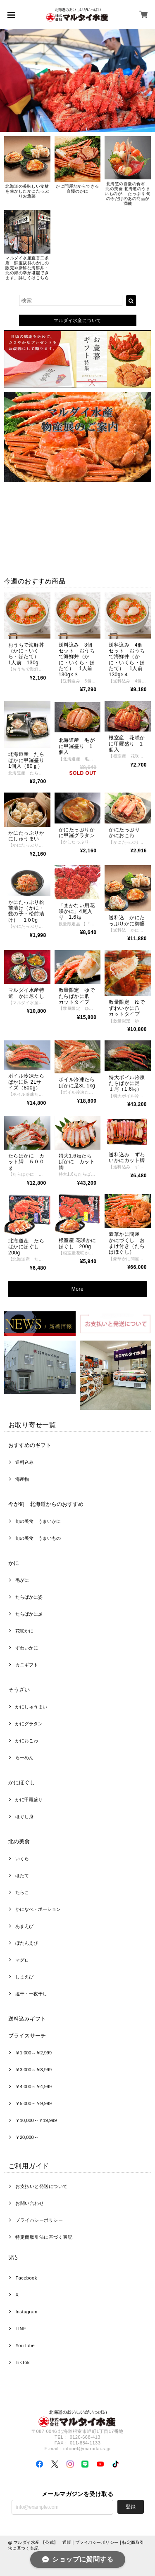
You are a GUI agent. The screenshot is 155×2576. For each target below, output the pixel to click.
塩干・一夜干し (31, 1993)
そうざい (19, 1690)
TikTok (22, 2362)
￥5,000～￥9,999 (33, 2103)
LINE (20, 2328)
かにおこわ (26, 1740)
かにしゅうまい (31, 1706)
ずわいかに (26, 1647)
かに (13, 1563)
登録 (131, 2507)
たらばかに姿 (29, 1597)
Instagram (26, 2311)
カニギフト (26, 1664)
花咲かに (24, 1630)
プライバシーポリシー (39, 2220)
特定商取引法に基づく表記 (43, 2237)
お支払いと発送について (41, 2186)
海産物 (22, 1479)
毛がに (22, 1580)
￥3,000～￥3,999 (33, 2069)
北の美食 (19, 1841)
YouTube (25, 2345)
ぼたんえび (26, 1943)
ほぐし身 (24, 1816)
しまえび (24, 1976)
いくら (24, 1858)
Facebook (26, 2277)
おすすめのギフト (29, 1445)
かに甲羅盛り (29, 1799)
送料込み (24, 1462)
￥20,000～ (26, 2137)
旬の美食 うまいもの (38, 1538)
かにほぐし (21, 1782)
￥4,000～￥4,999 (33, 2086)
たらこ (22, 1892)
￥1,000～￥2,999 (33, 2052)
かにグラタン (29, 1723)
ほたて (22, 1875)
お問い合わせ (29, 2203)
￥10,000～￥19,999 (36, 2120)
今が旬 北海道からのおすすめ (45, 1504)
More (77, 1289)
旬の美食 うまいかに (38, 1521)
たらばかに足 (29, 1613)
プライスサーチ (27, 2036)
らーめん (24, 1757)
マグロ (24, 1959)
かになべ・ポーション (38, 1909)
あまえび (24, 1926)
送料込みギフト (27, 2019)
